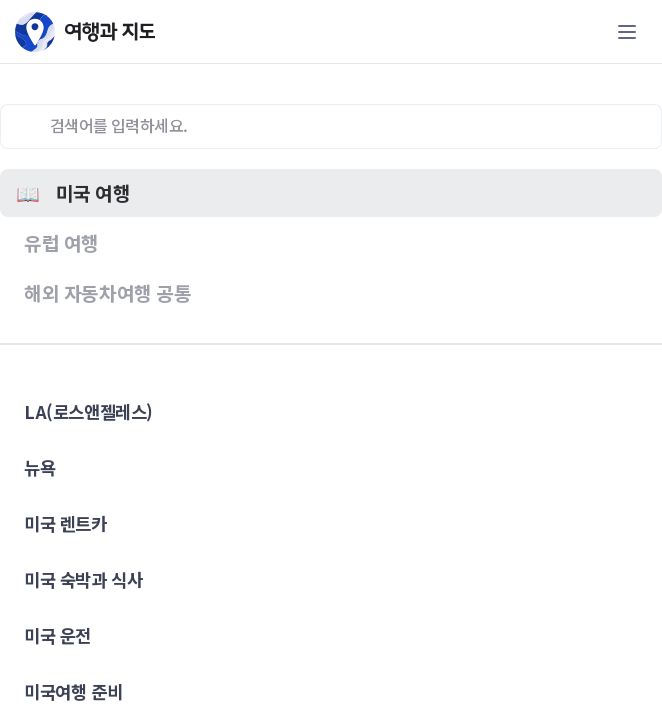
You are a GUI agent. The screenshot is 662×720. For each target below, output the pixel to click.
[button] (331, 193)
